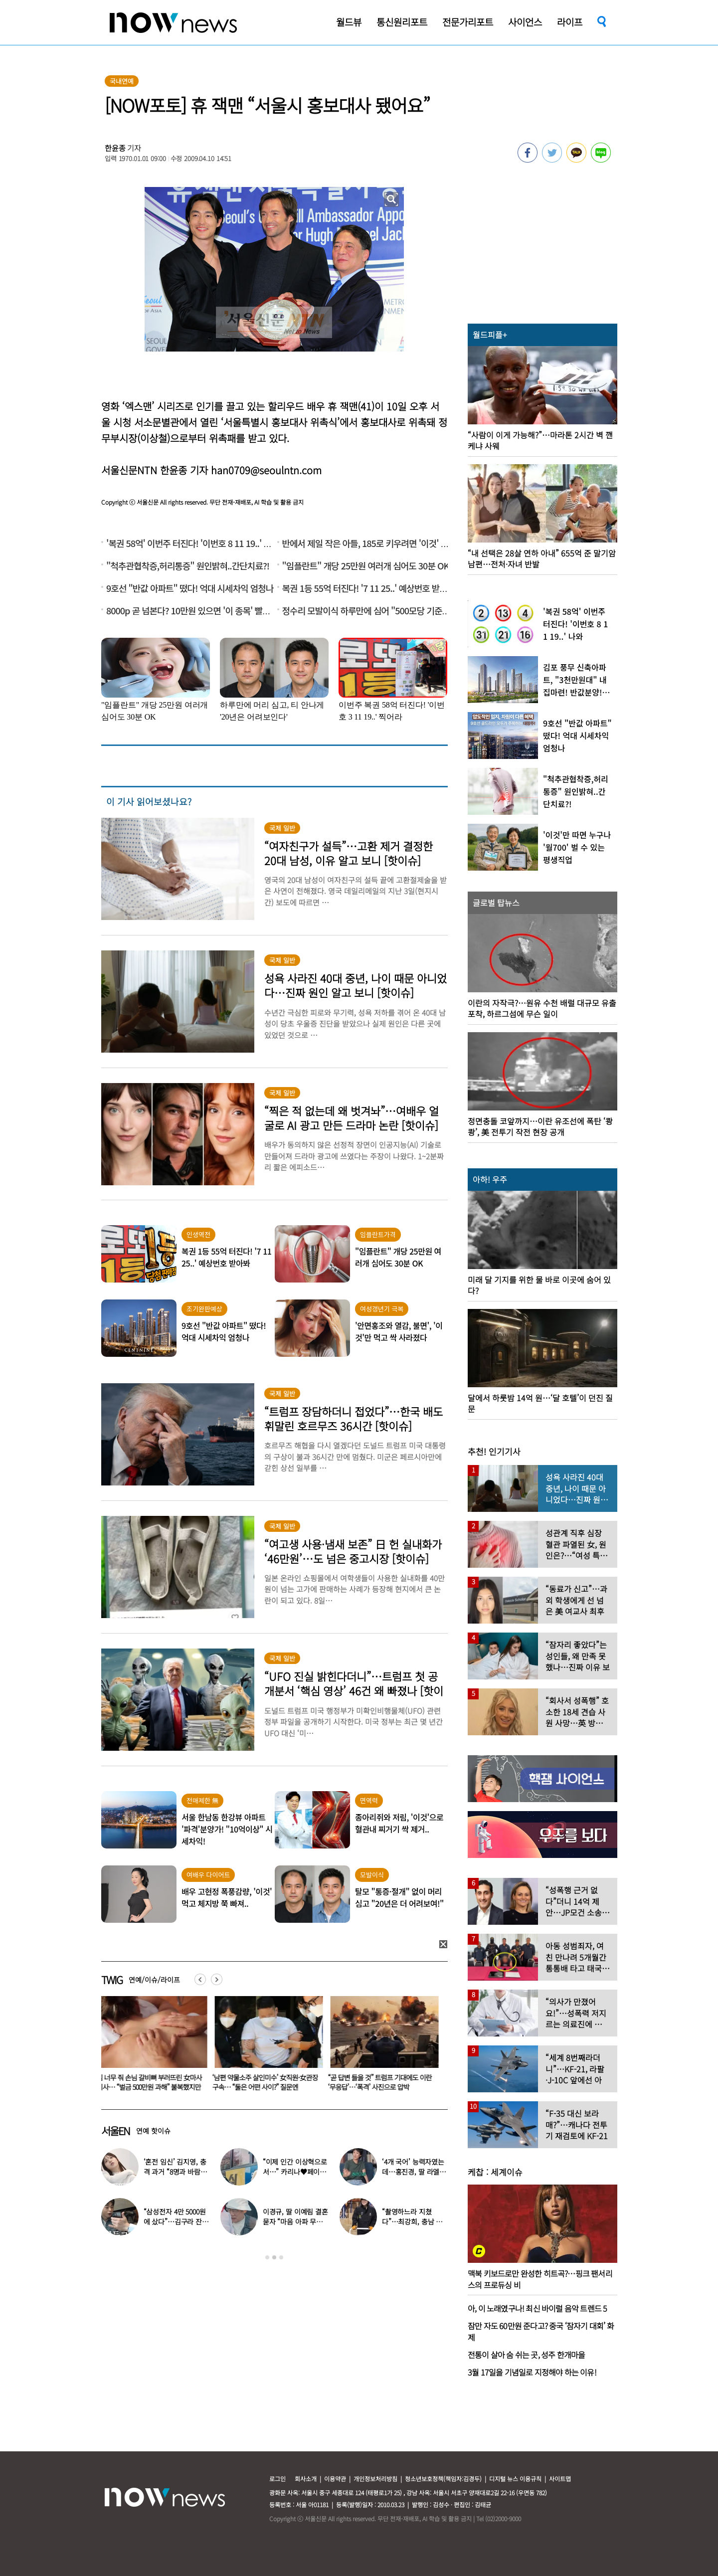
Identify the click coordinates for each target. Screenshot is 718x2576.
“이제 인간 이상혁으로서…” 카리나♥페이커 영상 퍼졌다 (295, 2172)
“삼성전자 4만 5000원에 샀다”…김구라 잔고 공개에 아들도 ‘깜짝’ (176, 2221)
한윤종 (115, 148)
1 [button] (267, 2257)
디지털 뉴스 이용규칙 (515, 2478)
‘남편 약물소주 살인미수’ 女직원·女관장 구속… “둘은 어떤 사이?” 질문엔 (267, 2082)
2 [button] (274, 2257)
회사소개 (306, 2478)
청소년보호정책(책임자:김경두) (443, 2478)
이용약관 (335, 2478)
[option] (151, 2047)
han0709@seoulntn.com (266, 470)
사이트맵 (560, 2478)
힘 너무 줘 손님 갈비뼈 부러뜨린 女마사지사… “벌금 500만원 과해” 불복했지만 (151, 2082)
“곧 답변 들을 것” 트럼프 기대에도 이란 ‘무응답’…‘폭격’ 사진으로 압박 (382, 2082)
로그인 (277, 2478)
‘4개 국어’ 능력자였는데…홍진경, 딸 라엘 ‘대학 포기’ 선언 (413, 2172)
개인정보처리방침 (375, 2478)
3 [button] (281, 2257)
